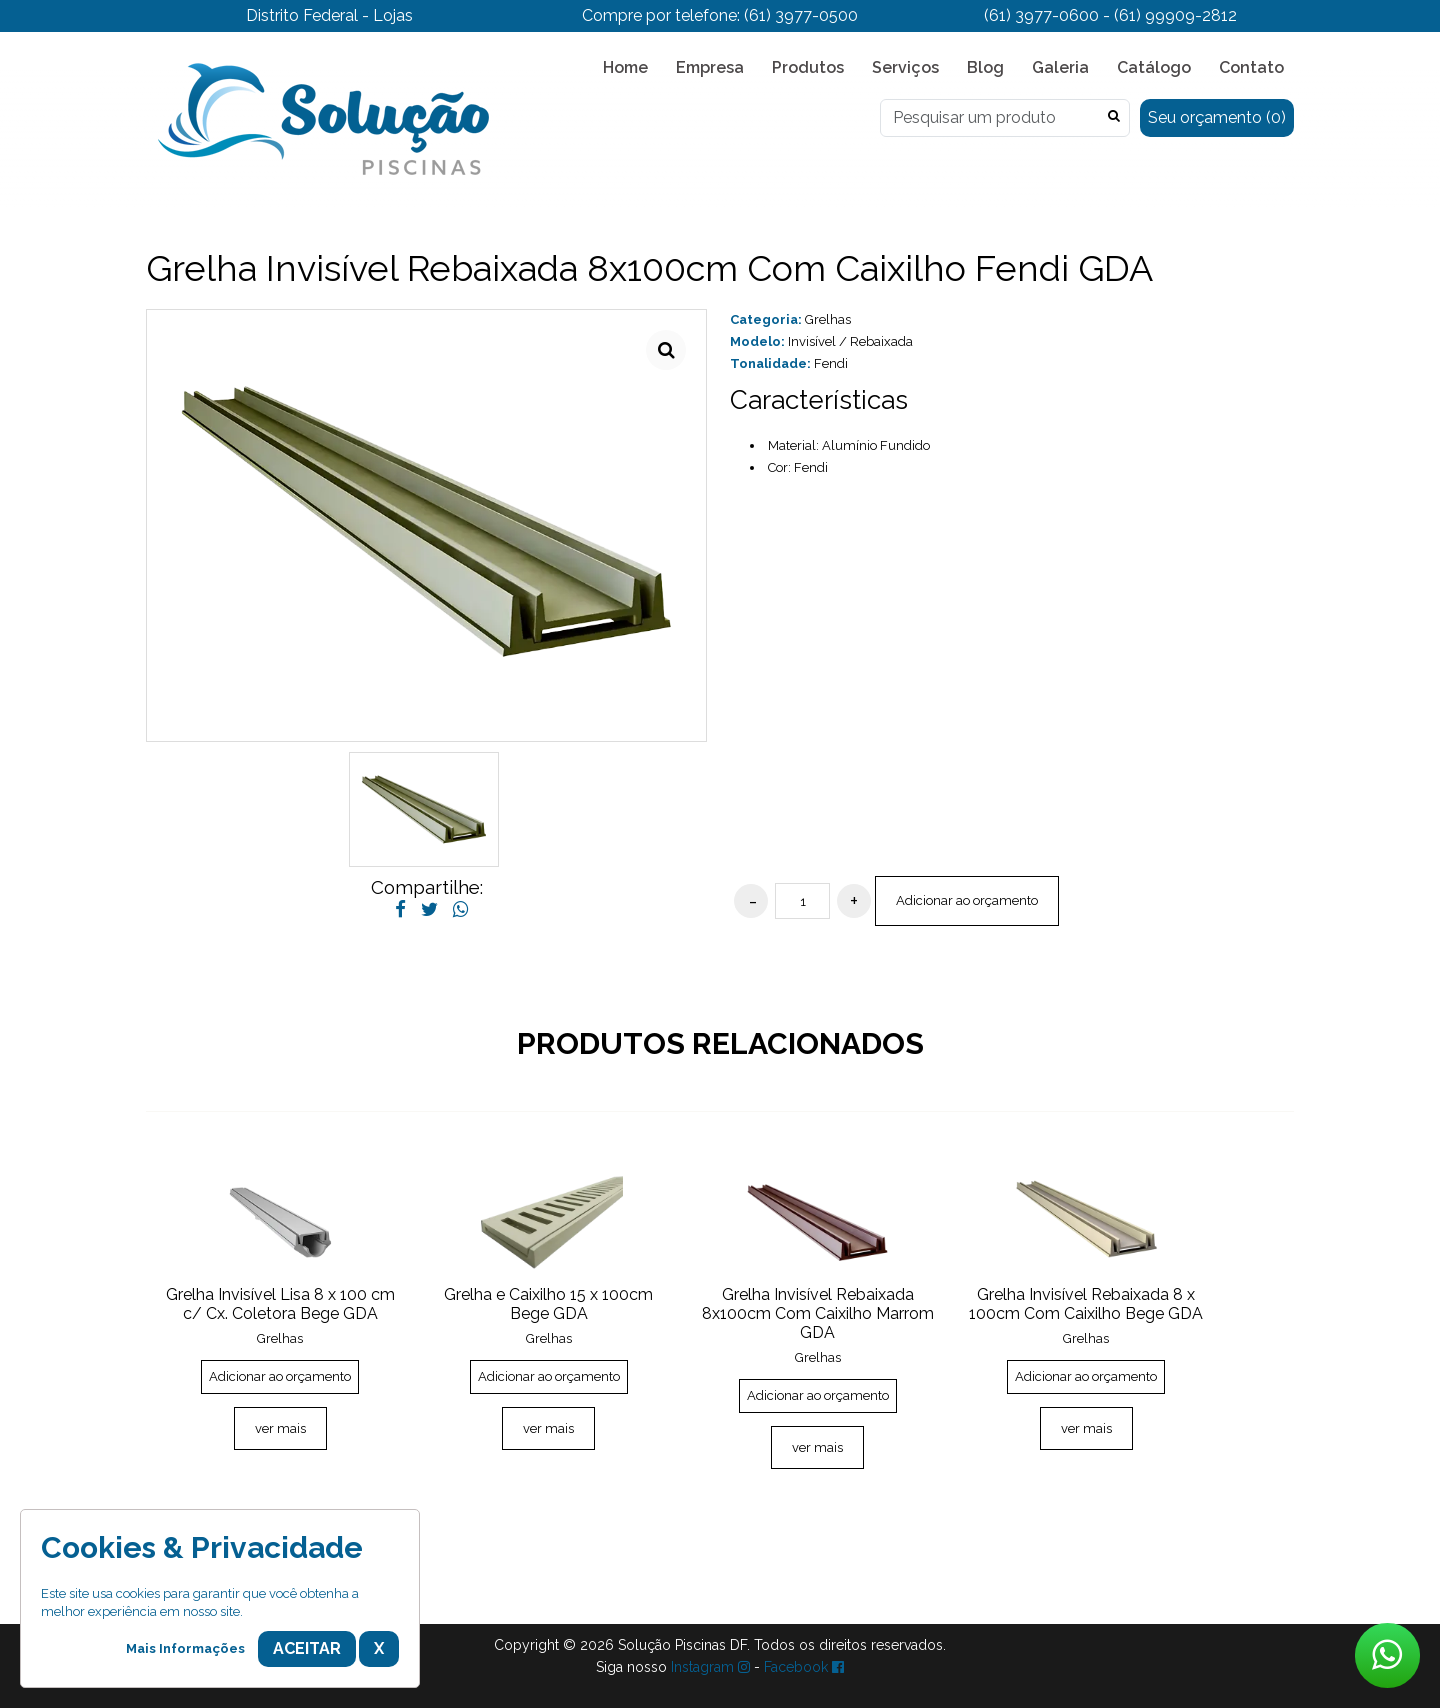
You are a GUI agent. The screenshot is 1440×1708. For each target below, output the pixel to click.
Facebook (804, 1667)
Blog (985, 67)
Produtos (808, 67)
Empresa (710, 67)
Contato (1251, 67)
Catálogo (1154, 67)
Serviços (905, 67)
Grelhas (828, 319)
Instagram (710, 1667)
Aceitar (307, 1648)
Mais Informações (185, 1648)
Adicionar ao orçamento (967, 900)
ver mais (280, 1428)
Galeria (1060, 67)
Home (625, 67)
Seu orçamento (1217, 117)
